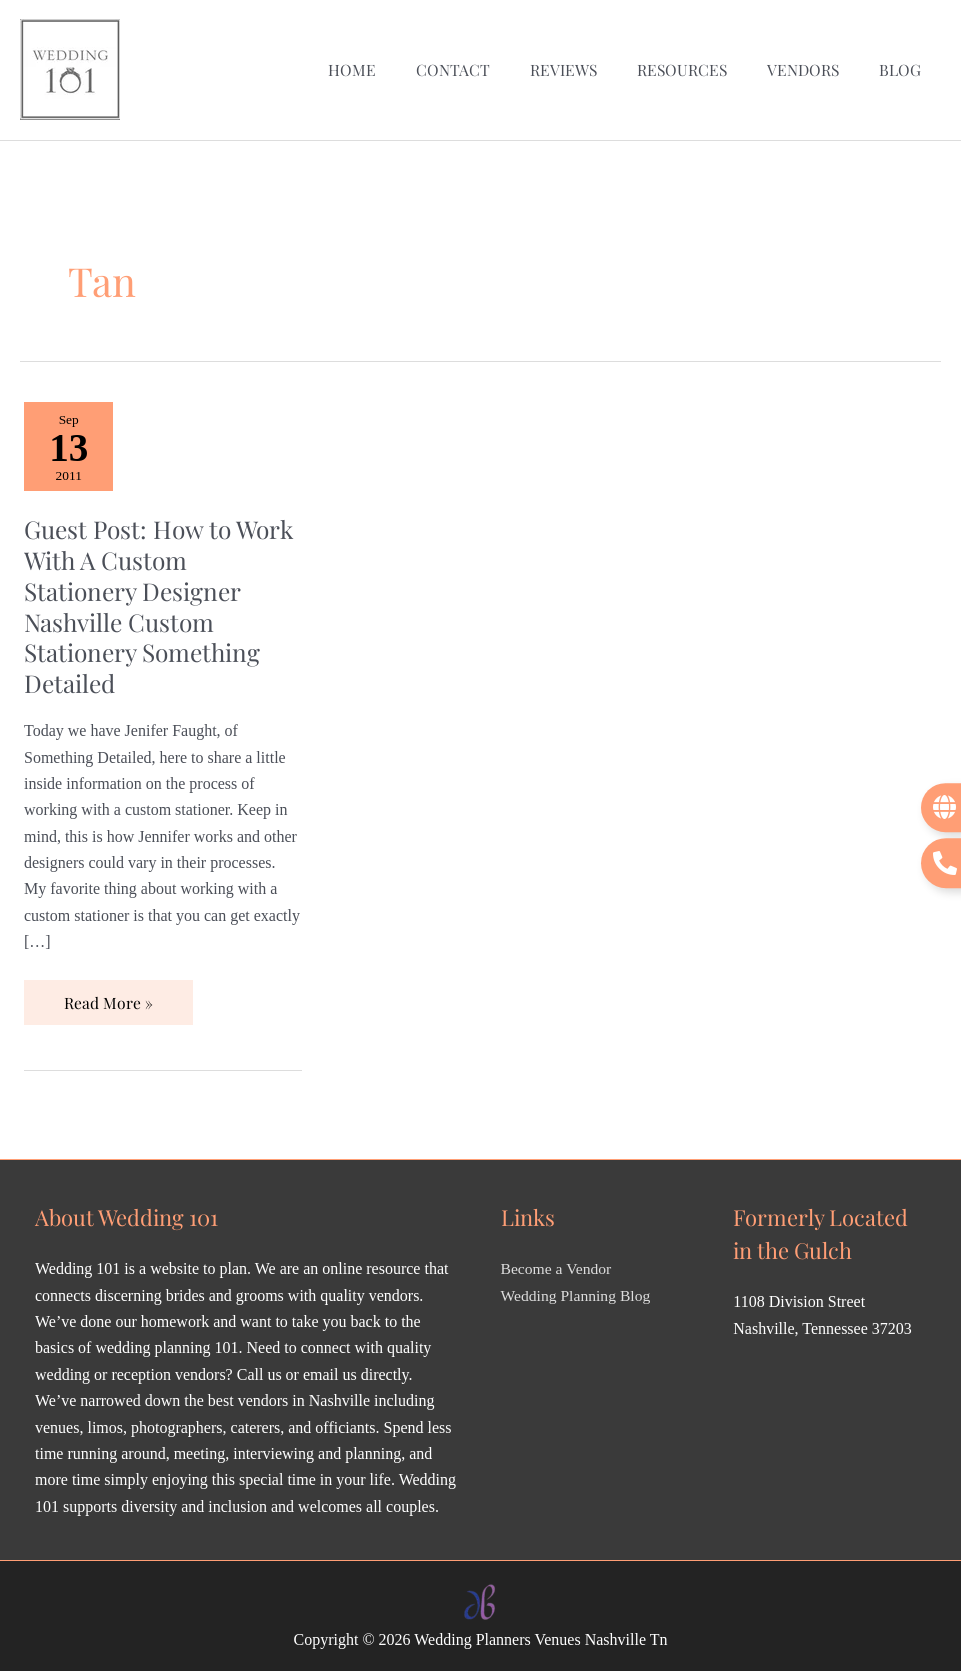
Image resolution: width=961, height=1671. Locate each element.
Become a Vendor (557, 1265)
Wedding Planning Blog (577, 1291)
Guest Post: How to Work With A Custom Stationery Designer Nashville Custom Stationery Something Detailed (146, 601)
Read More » (108, 992)
